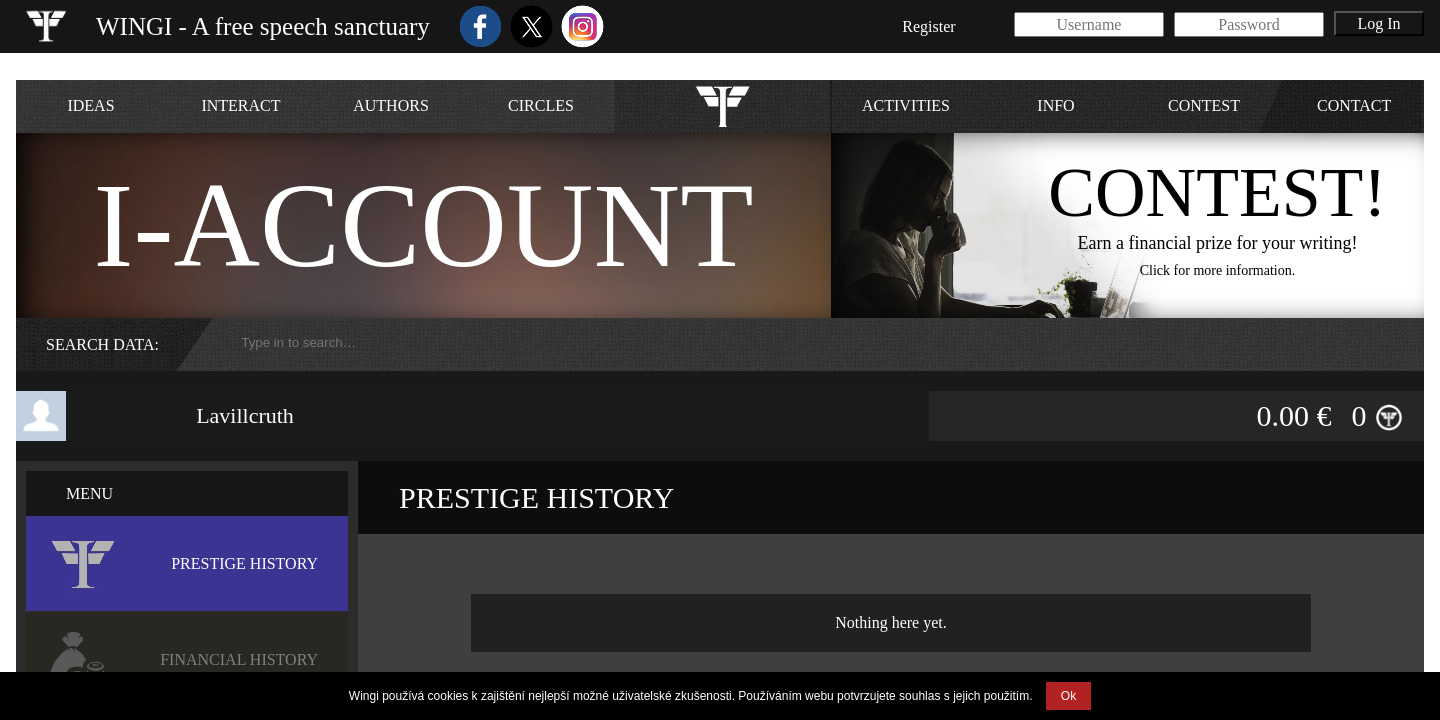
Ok (1068, 696)
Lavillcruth (245, 415)
